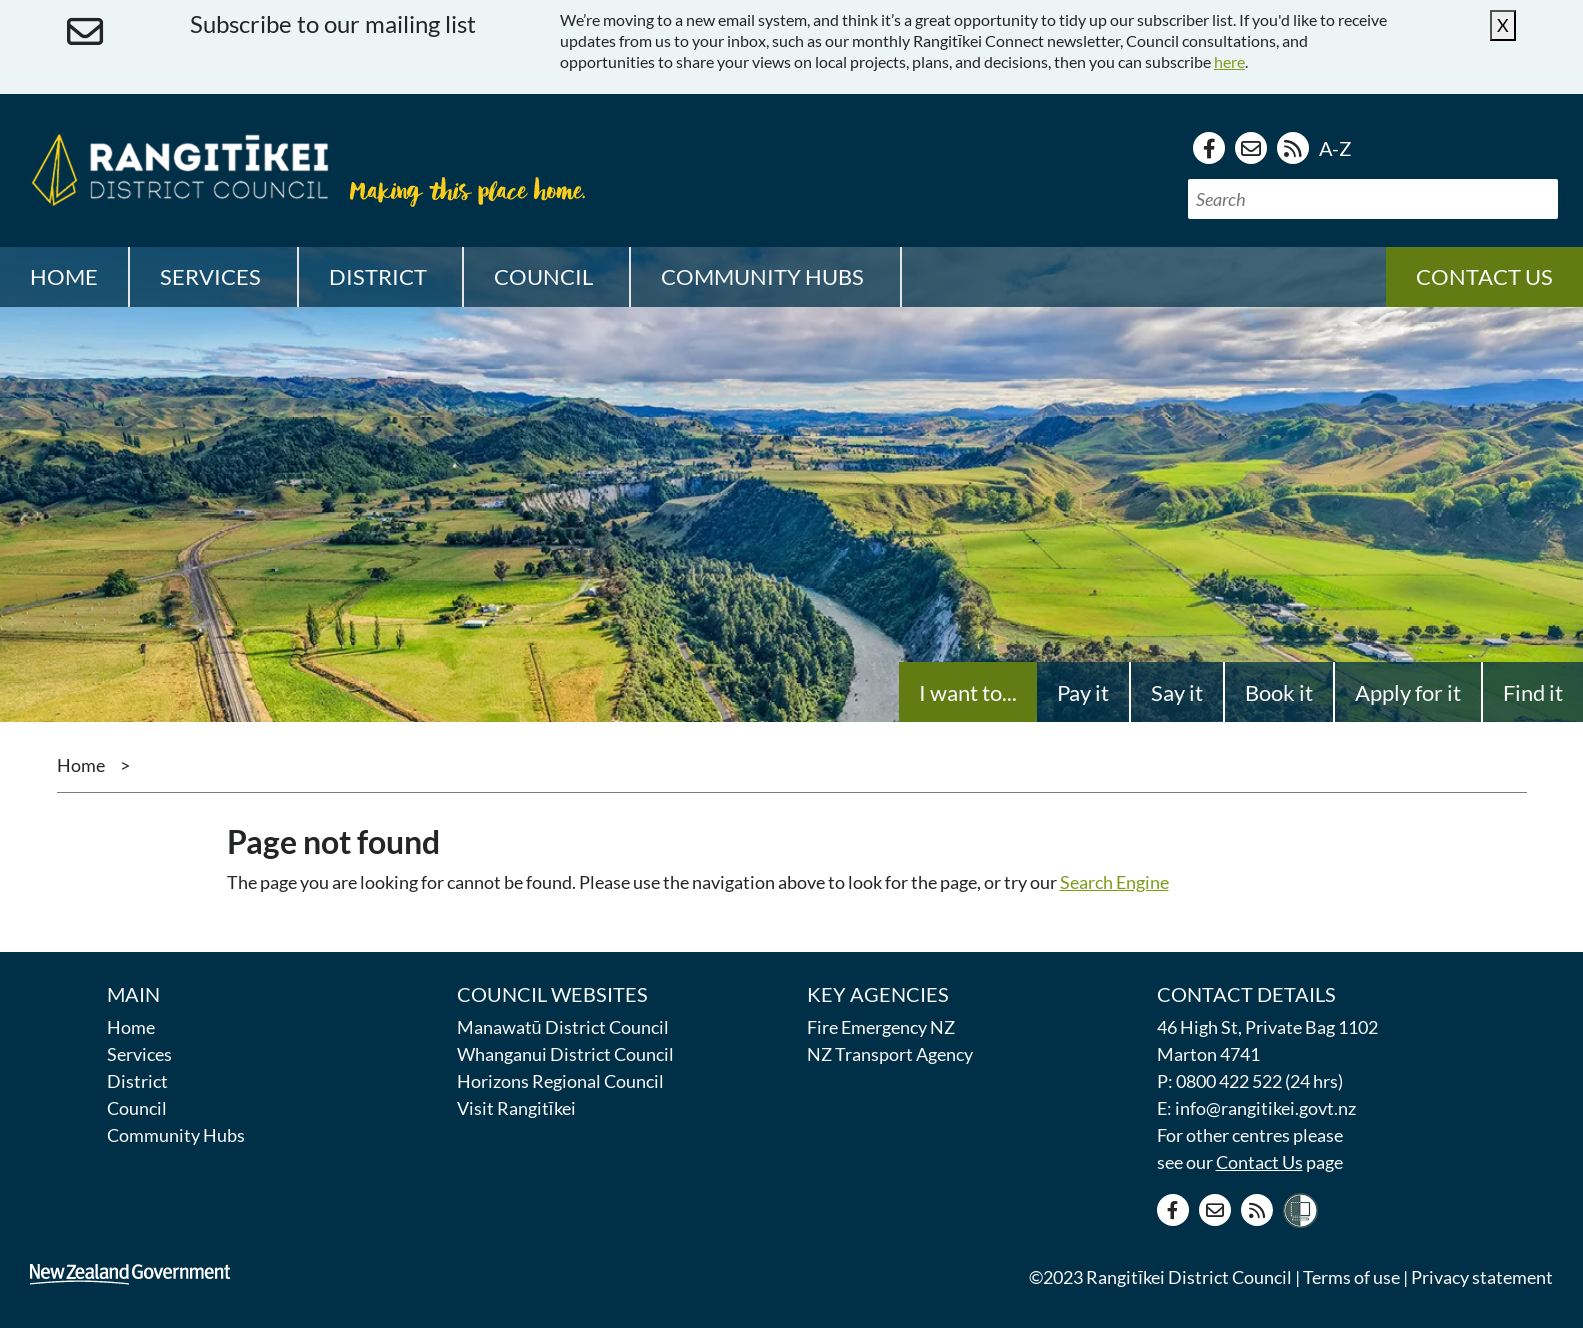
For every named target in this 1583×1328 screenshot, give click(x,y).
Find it (1533, 692)
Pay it (1083, 692)
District (137, 1081)
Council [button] (543, 276)
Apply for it (1408, 692)
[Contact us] (1251, 148)
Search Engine (1114, 882)
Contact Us (1259, 1162)
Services (139, 1054)
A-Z (1335, 148)
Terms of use (1351, 1277)
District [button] (378, 276)
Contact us (1484, 276)
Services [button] (210, 276)
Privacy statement (1482, 1277)
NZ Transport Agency (890, 1054)
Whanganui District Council (565, 1054)
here (1229, 61)
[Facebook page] (1209, 148)
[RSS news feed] (1293, 148)
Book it (1279, 692)
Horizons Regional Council (560, 1081)
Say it (1177, 692)
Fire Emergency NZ (881, 1027)
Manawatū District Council (563, 1027)
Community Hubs (176, 1135)
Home (64, 276)
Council (137, 1108)
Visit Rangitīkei (516, 1108)
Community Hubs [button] (762, 276)
